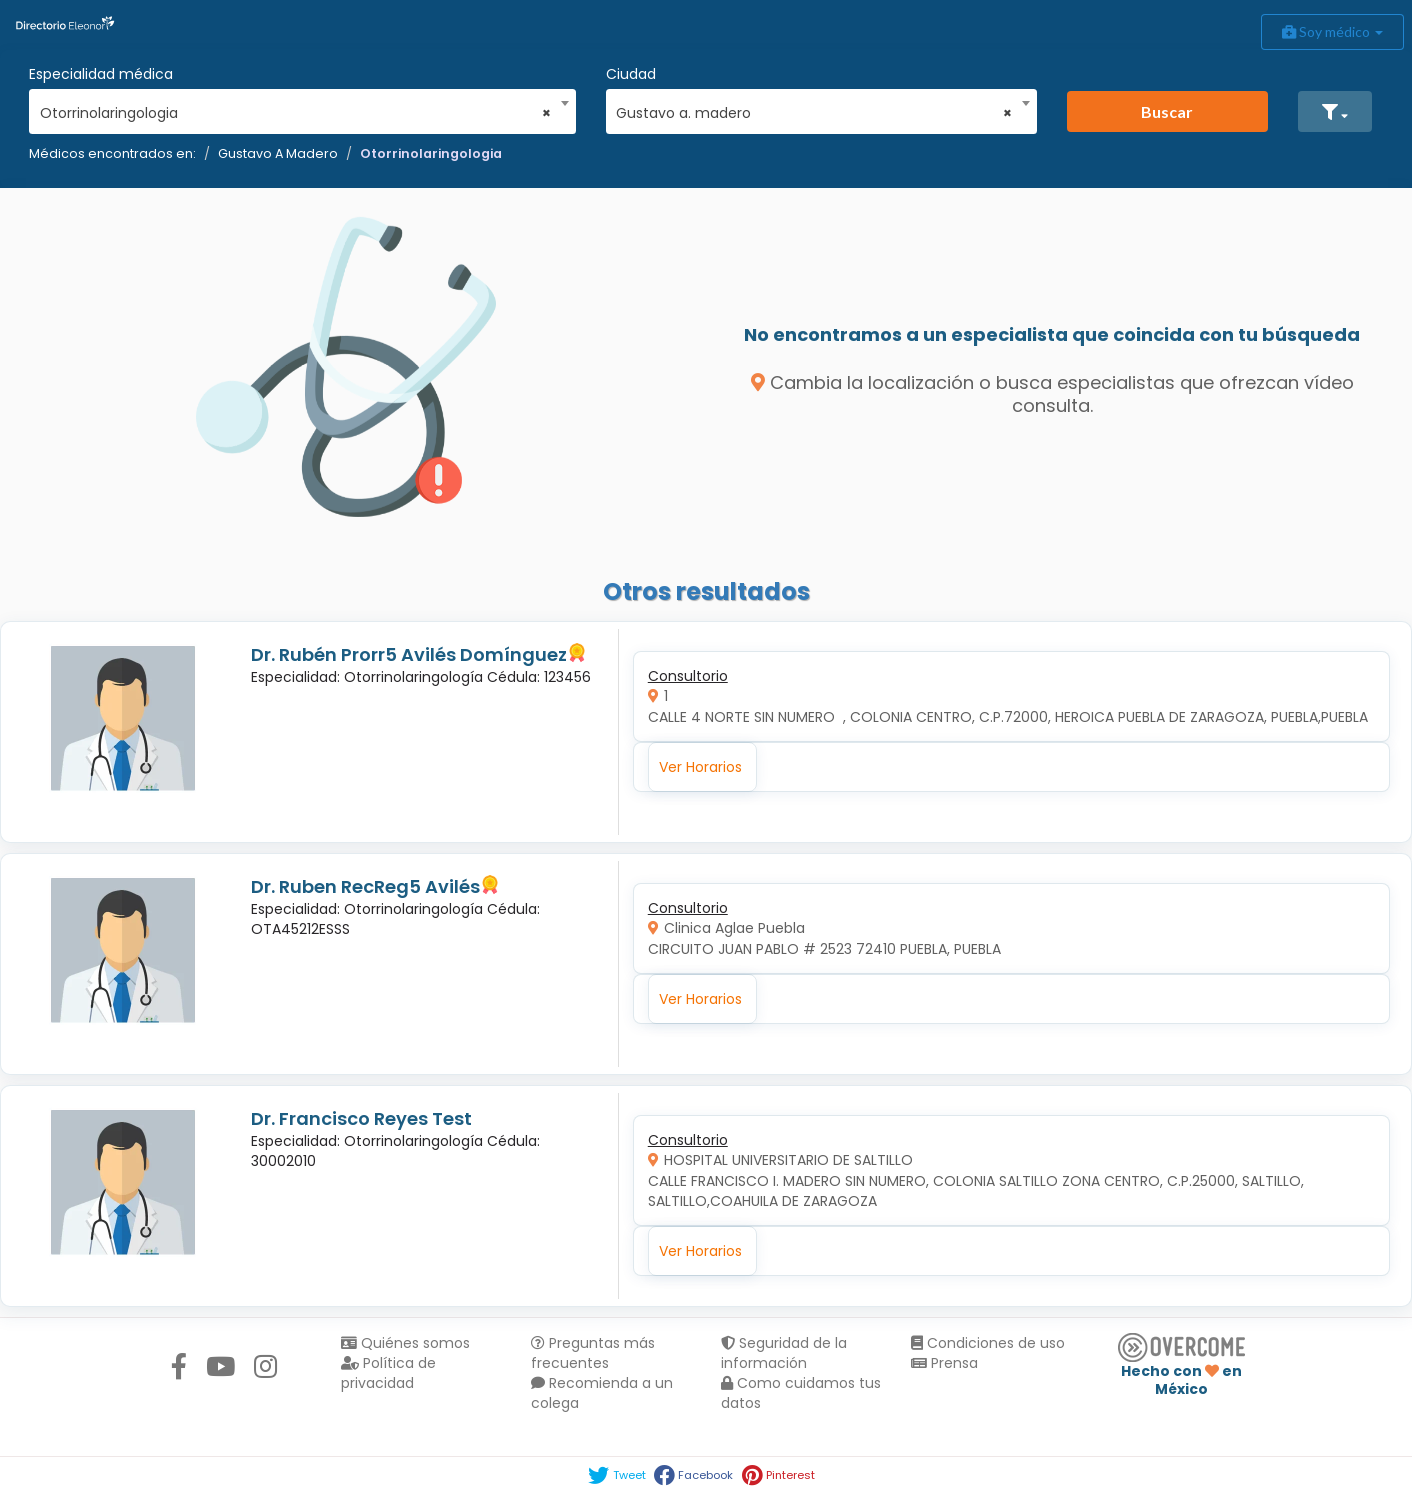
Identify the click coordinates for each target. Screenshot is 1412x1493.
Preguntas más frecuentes (593, 1353)
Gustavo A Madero (278, 153)
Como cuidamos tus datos (801, 1393)
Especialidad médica (101, 74)
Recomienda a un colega (602, 1393)
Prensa (944, 1363)
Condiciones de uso (988, 1343)
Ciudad (631, 74)
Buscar (1167, 111)
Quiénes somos (405, 1343)
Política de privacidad (388, 1373)
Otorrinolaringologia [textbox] (296, 113)
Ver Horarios (700, 767)
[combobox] (296, 108)
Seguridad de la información (784, 1353)
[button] (1335, 111)
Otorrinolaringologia (431, 153)
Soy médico (1332, 31)
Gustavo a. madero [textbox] (814, 113)
